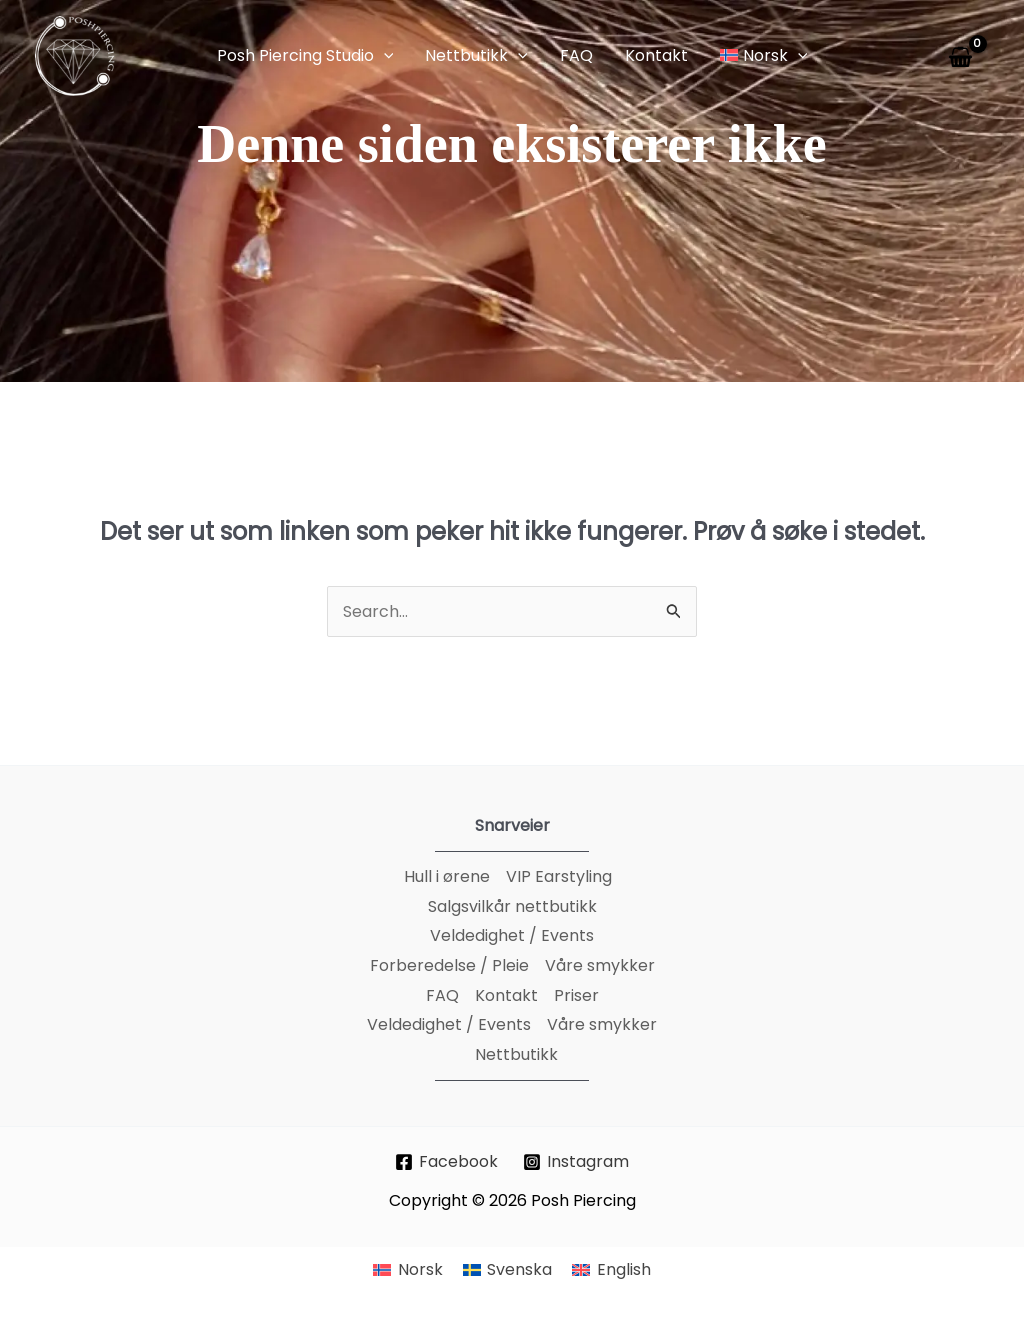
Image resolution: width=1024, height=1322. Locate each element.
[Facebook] (447, 1162)
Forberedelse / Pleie (449, 965)
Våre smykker (600, 965)
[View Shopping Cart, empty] (964, 56)
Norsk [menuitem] (420, 1269)
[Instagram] (576, 1162)
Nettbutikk (516, 1054)
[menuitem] (407, 1271)
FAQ (442, 995)
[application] (384, 56)
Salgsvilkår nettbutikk (512, 906)
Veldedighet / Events (512, 935)
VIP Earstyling (559, 876)
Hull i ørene (447, 876)
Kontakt (506, 995)
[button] (305, 56)
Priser (576, 995)
